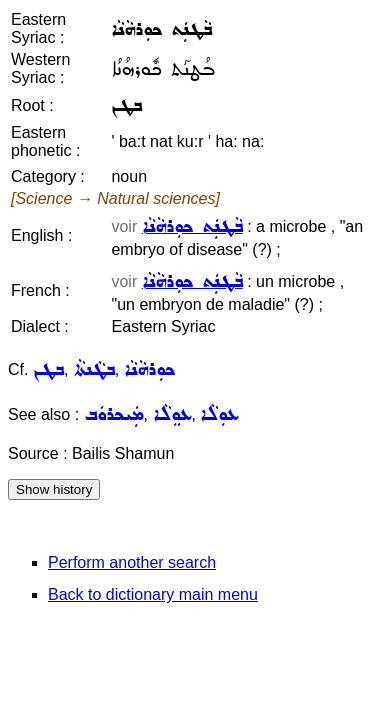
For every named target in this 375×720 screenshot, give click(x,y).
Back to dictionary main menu (153, 594)
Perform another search (132, 562)
